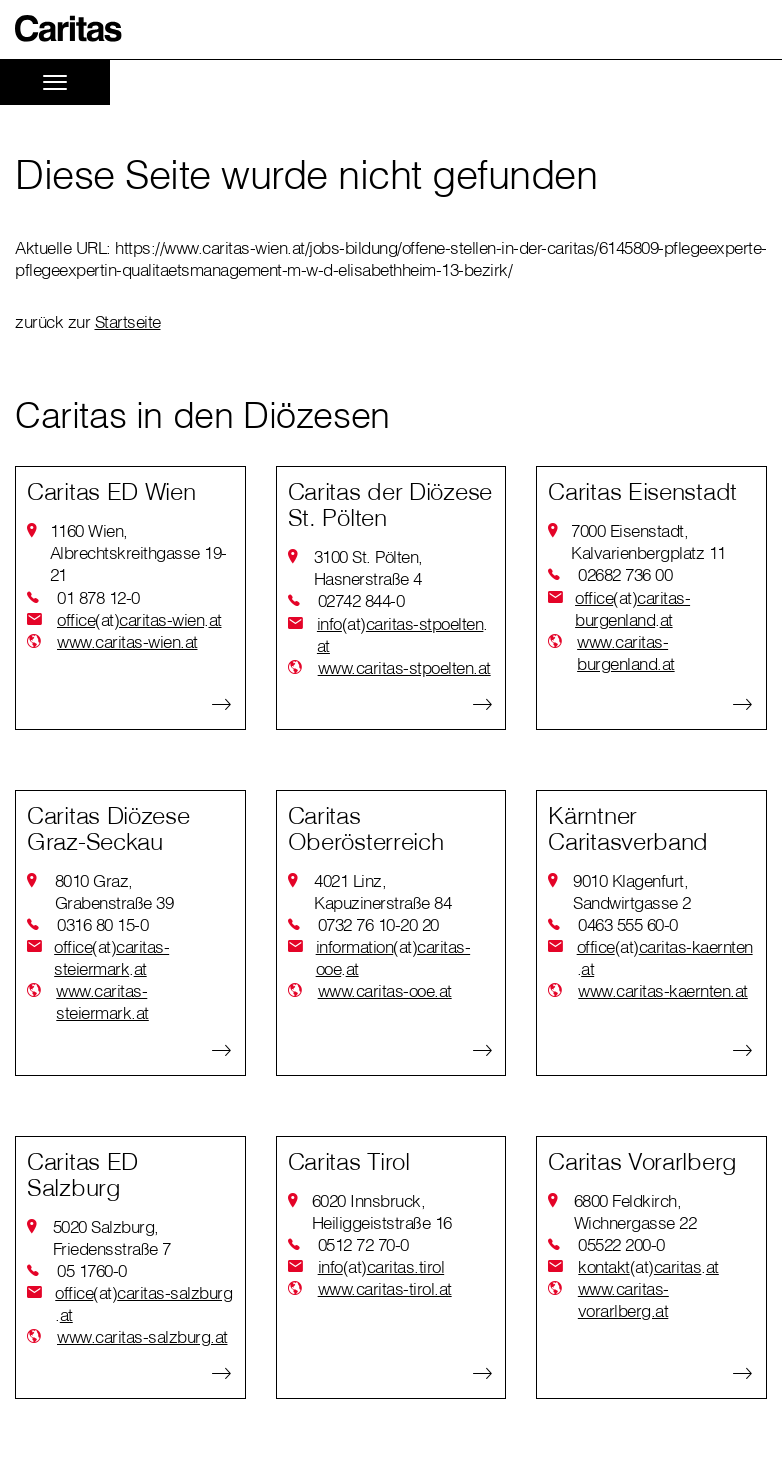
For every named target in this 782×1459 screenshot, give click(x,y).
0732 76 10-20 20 (378, 924)
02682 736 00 (625, 574)
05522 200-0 (621, 1244)
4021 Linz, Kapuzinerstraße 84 (382, 891)
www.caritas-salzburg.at (142, 1336)
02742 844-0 (361, 600)
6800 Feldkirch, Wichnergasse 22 (635, 1211)
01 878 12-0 (98, 597)
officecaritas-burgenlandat (632, 609)
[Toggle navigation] (55, 82)
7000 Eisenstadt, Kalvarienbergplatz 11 (648, 541)
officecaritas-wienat (139, 620)
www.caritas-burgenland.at (626, 652)
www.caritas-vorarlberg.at (623, 1299)
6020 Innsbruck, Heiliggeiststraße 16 (382, 1211)
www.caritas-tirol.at (385, 1288)
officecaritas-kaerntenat (665, 958)
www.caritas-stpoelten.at (404, 667)
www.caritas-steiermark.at (102, 1001)
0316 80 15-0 (102, 924)
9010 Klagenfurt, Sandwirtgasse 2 (632, 891)
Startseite (128, 321)
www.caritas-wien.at (127, 641)
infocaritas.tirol (381, 1267)
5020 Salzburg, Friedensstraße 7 (112, 1237)
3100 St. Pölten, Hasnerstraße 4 (368, 567)
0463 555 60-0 (628, 924)
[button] (69, 28)
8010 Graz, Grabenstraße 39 (114, 891)
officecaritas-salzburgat (143, 1304)
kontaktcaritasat (648, 1267)
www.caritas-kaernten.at (663, 990)
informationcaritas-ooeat (393, 958)
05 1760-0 (92, 1270)
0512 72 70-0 (363, 1244)
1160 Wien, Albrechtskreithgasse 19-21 (138, 552)
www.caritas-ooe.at (385, 990)
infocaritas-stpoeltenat (402, 634)
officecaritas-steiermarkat (111, 958)
